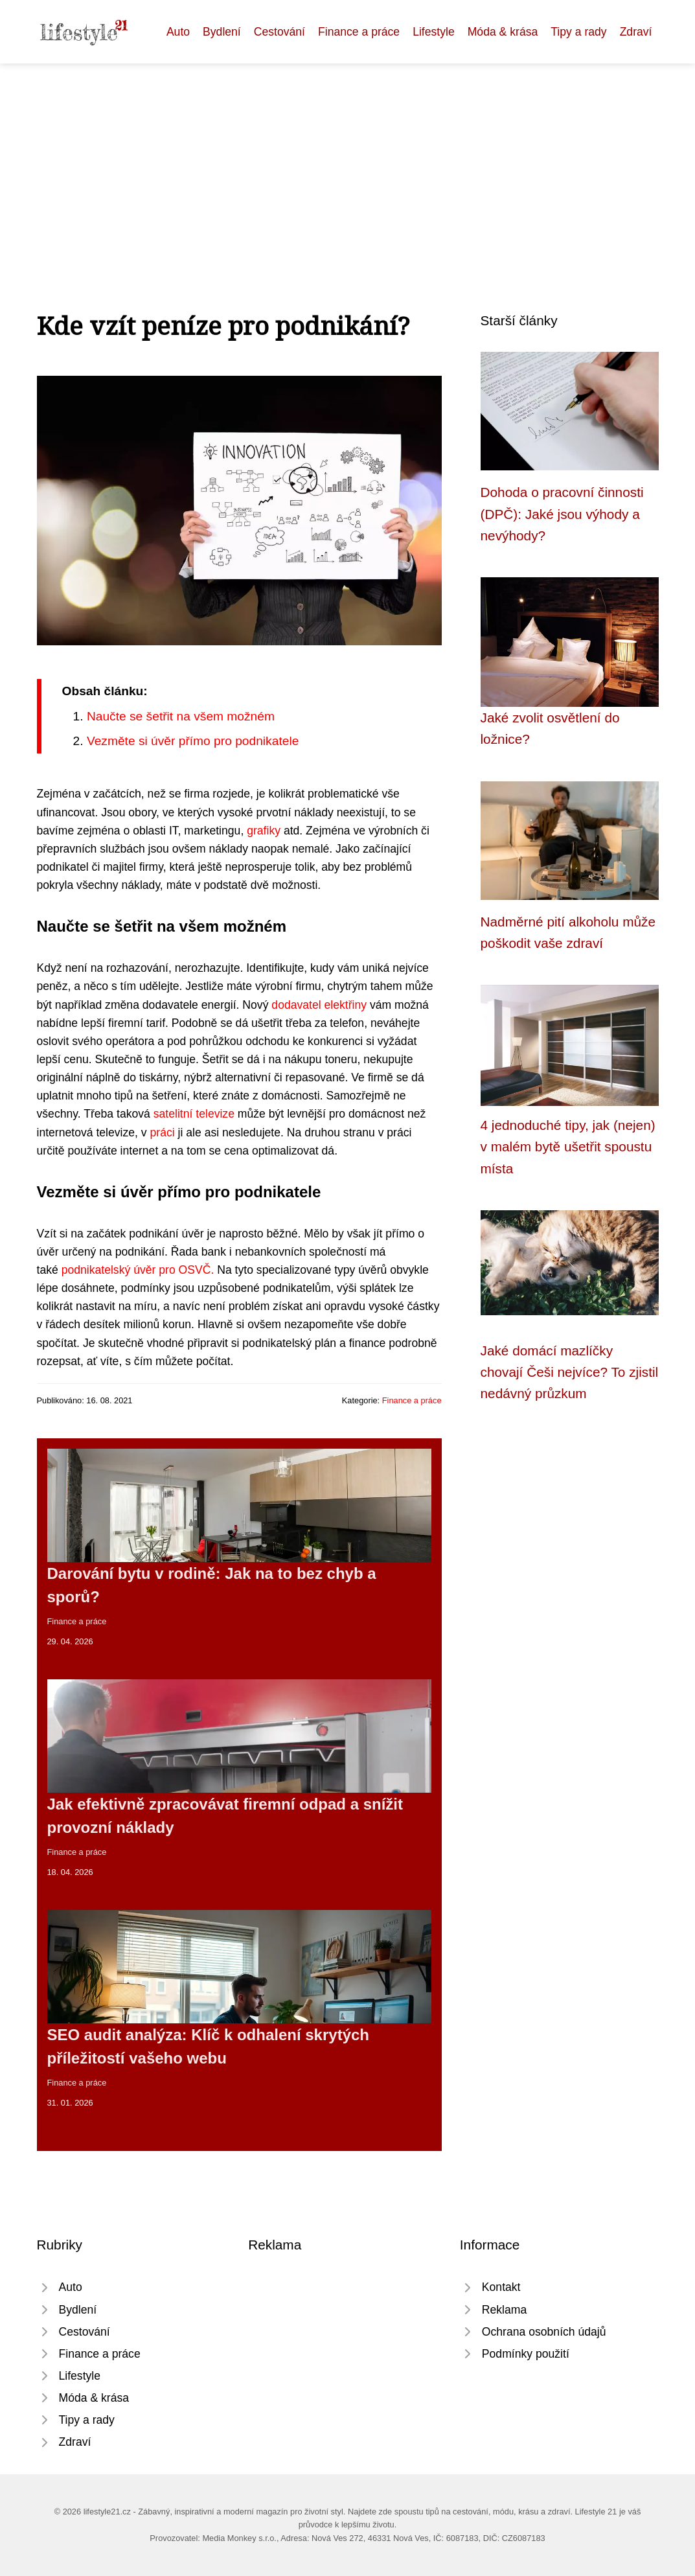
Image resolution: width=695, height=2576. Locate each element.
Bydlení (222, 31)
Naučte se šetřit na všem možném (181, 716)
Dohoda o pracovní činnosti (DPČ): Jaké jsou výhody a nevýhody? (562, 514)
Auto (178, 31)
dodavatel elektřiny (319, 1004)
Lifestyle (434, 31)
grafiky (263, 830)
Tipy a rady (578, 31)
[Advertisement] (347, 160)
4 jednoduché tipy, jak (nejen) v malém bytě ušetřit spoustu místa (568, 1147)
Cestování (279, 31)
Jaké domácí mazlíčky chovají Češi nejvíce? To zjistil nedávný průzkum (570, 1372)
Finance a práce (359, 31)
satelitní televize (194, 1113)
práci (162, 1132)
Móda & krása (503, 31)
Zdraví (636, 31)
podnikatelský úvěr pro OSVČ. (138, 1269)
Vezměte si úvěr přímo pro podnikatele (193, 741)
